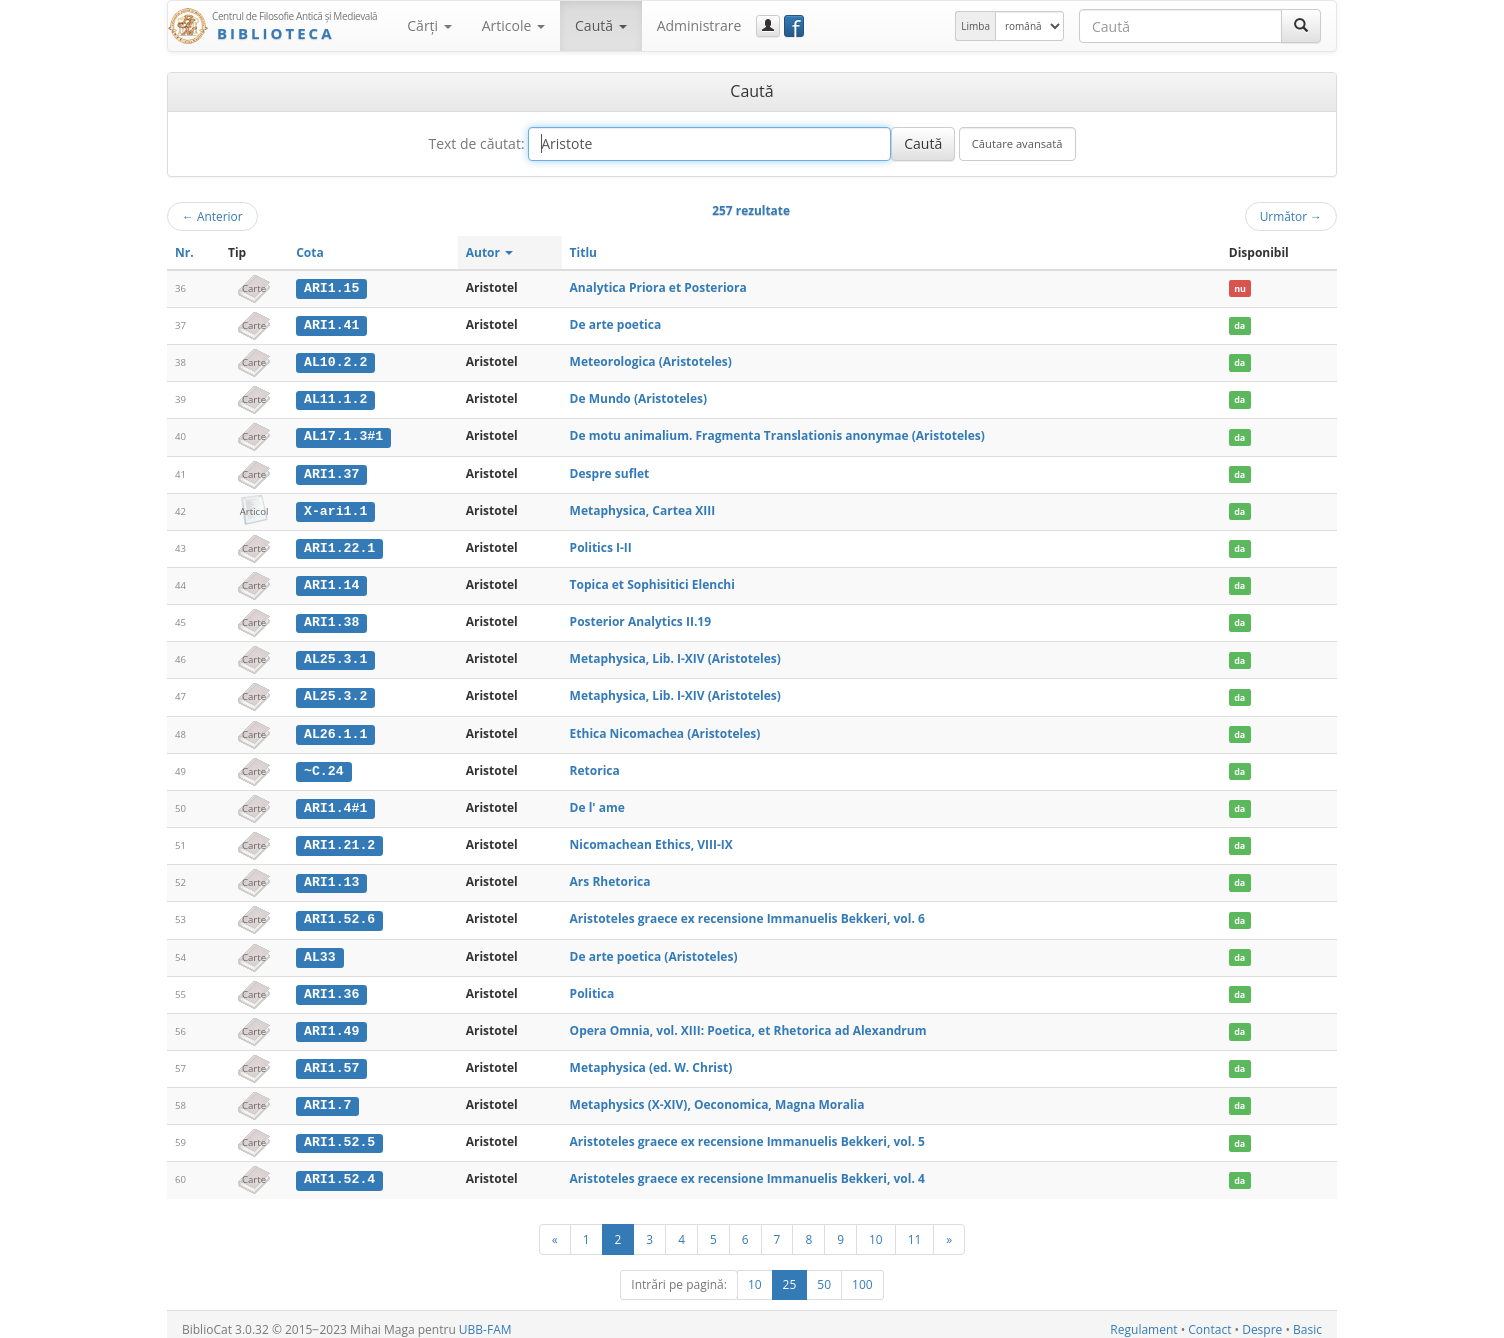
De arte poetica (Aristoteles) (654, 949)
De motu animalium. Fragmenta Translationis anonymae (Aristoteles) (777, 434)
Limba (975, 26)
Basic (1307, 1319)
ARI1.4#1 (335, 803)
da (1239, 325)
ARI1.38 (331, 619)
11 (915, 1229)
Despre (1262, 1319)
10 (876, 1229)
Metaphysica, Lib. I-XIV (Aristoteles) (675, 655)
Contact (1209, 1319)
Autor (489, 252)
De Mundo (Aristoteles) (638, 397)
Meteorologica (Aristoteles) (651, 360)
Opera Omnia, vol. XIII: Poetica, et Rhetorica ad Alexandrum (748, 1022)
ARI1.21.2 (339, 839)
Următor (1291, 216)
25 (790, 1274)
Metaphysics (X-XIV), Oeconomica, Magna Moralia (717, 1096)
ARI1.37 (331, 472)
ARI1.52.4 (339, 1170)
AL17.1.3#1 (343, 435)
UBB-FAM (485, 1319)
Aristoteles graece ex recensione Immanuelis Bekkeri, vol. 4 (747, 1169)
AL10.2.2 (335, 361)
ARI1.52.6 (339, 913)
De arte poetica (616, 324)
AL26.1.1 (335, 729)
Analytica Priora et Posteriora (658, 287)
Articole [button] (513, 25)
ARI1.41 (331, 325)
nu (1240, 288)
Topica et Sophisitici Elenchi (652, 581)
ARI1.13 (331, 876)
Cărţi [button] (429, 25)
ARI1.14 (331, 582)
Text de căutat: (476, 143)
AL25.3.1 (335, 656)
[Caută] (1301, 26)
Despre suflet (610, 471)
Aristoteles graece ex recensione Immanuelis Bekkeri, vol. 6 (747, 912)
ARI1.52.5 (339, 1134)
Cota (310, 252)
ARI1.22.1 (339, 545)
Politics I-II (601, 544)
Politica (592, 986)
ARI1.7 (327, 1097)
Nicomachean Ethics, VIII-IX (651, 838)
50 (824, 1274)
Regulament (1143, 1319)
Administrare (699, 25)
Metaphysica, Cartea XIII (643, 507)
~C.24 (324, 766)
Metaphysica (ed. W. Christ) (651, 1059)
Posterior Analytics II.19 (640, 618)
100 (862, 1274)
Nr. (184, 252)
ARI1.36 (331, 987)
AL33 (320, 950)
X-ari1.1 (335, 508)
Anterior (212, 216)
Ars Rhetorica (610, 875)
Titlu (583, 252)
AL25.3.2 (335, 692)
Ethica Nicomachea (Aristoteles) (665, 728)
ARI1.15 (331, 288)
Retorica (595, 765)
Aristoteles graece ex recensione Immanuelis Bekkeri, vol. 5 (747, 1133)
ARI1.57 (331, 1060)
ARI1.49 (331, 1023)
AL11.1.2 (335, 398)
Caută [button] (601, 25)
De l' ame (597, 802)
